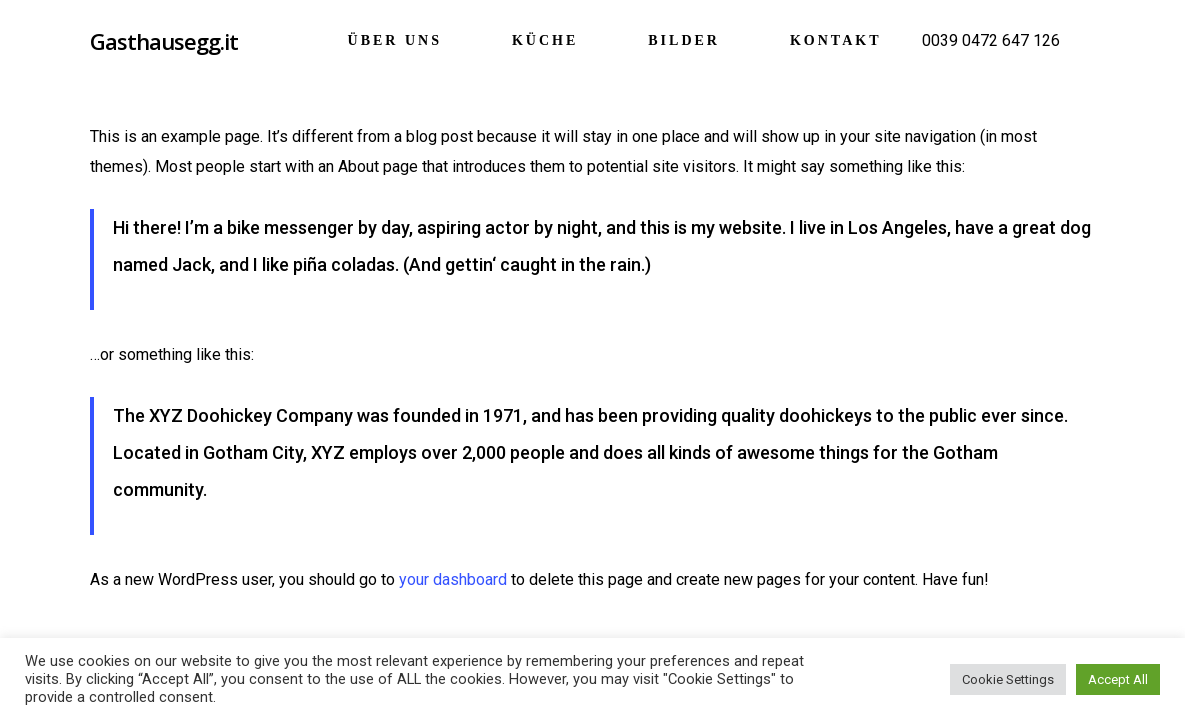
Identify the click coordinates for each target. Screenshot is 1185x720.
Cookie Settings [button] (1008, 679)
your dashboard (453, 579)
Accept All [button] (1118, 679)
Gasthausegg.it (164, 41)
